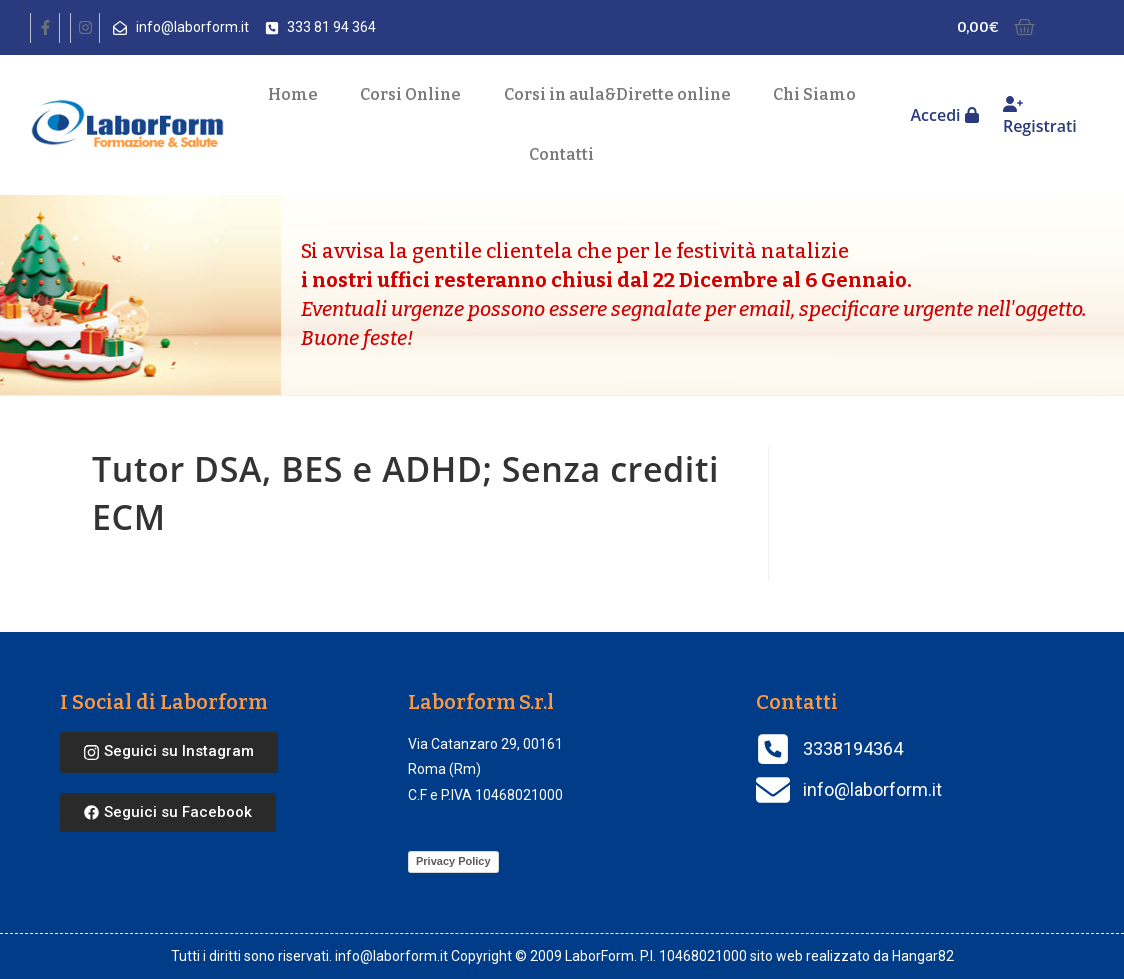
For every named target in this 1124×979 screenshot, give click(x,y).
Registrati (1040, 116)
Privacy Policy (453, 861)
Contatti (561, 154)
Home (293, 94)
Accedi (944, 115)
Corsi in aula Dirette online (617, 95)
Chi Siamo (814, 94)
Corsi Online (410, 94)
